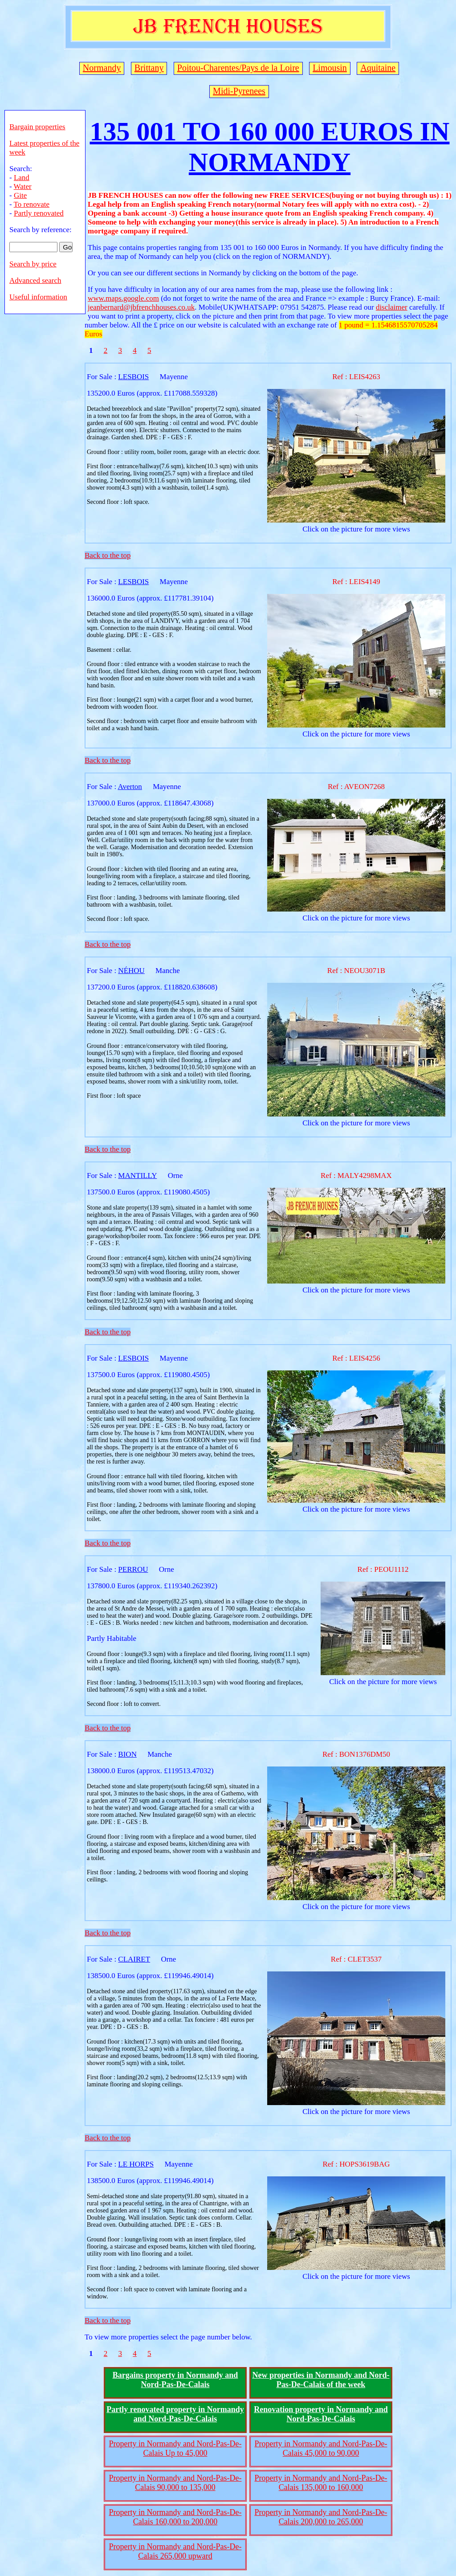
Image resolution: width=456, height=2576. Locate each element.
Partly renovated (39, 213)
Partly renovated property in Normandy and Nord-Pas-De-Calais (175, 2414)
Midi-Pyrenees (239, 91)
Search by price (33, 264)
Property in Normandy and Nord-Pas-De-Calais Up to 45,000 (175, 2448)
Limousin (330, 68)
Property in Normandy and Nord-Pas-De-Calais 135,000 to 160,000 (321, 2483)
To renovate (31, 204)
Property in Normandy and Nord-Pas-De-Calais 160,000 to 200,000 (175, 2517)
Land (21, 177)
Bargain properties (37, 127)
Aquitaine (377, 68)
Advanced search (35, 280)
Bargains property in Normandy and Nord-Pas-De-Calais (175, 2380)
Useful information (38, 297)
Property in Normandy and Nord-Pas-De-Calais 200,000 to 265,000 (321, 2517)
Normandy (102, 68)
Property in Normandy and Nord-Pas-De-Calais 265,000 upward (175, 2551)
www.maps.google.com (123, 298)
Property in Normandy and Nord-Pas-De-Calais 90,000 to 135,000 (175, 2483)
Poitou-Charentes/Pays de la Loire (238, 68)
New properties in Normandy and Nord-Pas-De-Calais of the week (320, 2380)
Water (23, 186)
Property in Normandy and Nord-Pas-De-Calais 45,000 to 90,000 (321, 2448)
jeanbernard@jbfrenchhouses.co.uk (141, 307)
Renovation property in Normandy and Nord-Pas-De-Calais (321, 2414)
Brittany (149, 68)
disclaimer (391, 307)
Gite (20, 195)
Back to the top (107, 555)
